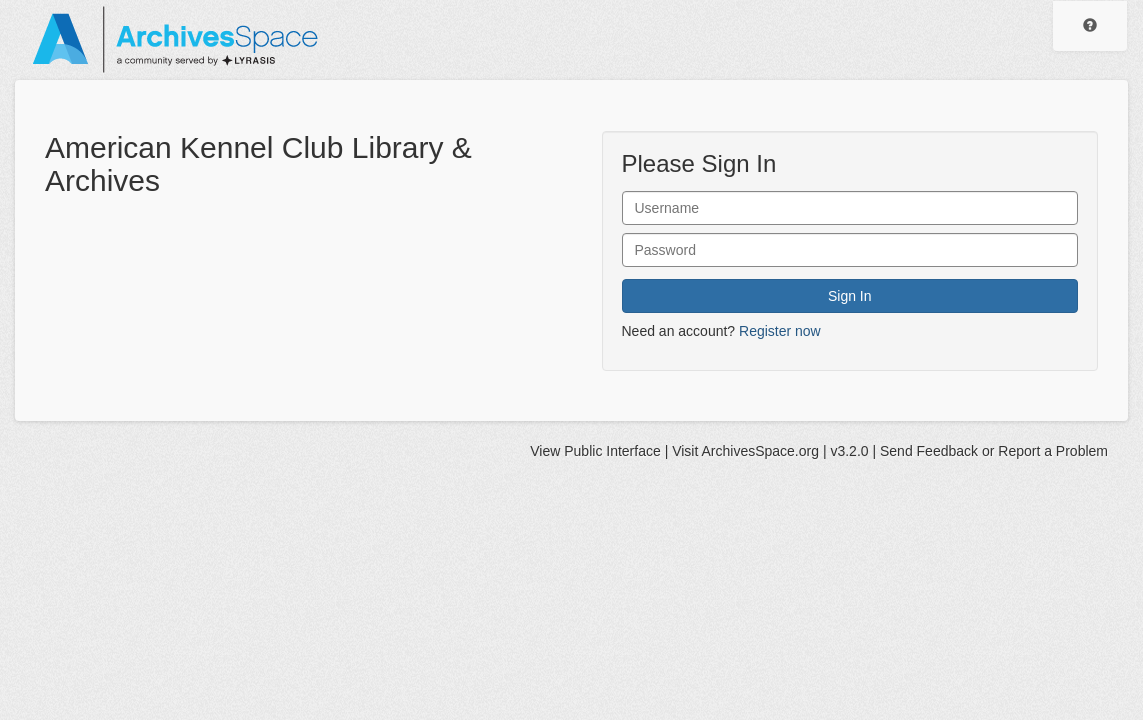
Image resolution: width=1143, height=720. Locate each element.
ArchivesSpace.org (760, 451)
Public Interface (612, 451)
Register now (780, 331)
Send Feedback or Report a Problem (994, 451)
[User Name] (850, 208)
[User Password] (850, 250)
